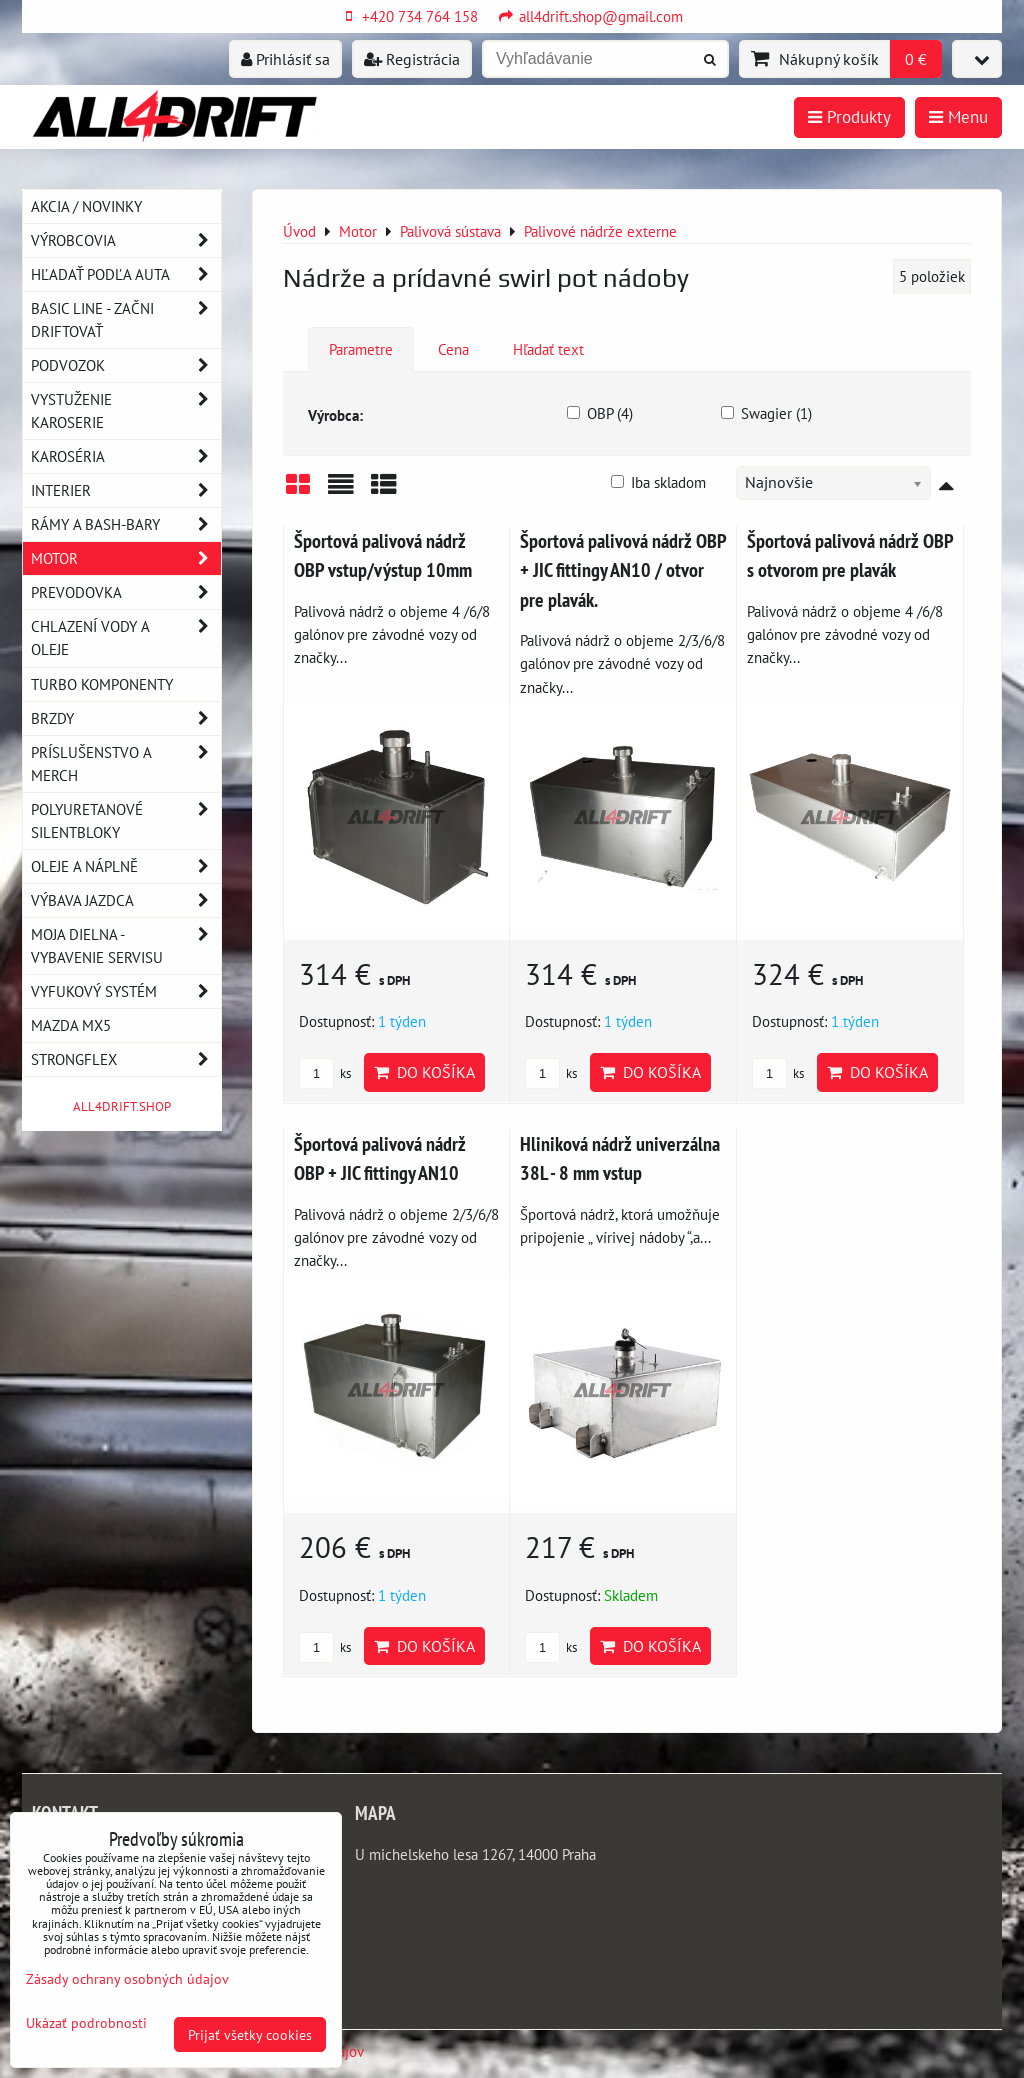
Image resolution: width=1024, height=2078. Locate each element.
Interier (126, 490)
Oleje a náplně (126, 866)
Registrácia (412, 59)
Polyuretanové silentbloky (126, 821)
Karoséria (126, 456)
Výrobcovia (126, 240)
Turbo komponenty (102, 684)
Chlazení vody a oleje (126, 638)
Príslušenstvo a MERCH (126, 764)
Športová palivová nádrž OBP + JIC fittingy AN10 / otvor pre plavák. (623, 570)
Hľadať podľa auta (126, 274)
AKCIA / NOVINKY (86, 206)
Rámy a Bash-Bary (126, 524)
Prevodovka (126, 592)
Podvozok (126, 365)
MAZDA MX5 (71, 1025)
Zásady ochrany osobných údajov (127, 1978)
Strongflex (126, 1059)
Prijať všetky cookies (250, 2034)
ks (325, 1073)
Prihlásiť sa (285, 59)
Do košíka (424, 1072)
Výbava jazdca (126, 900)
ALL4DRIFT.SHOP (122, 1106)
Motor (126, 558)
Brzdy (126, 718)
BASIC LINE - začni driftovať (126, 320)
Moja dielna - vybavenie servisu (126, 946)
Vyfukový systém (126, 991)
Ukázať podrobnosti (86, 2023)
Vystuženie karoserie (126, 411)
